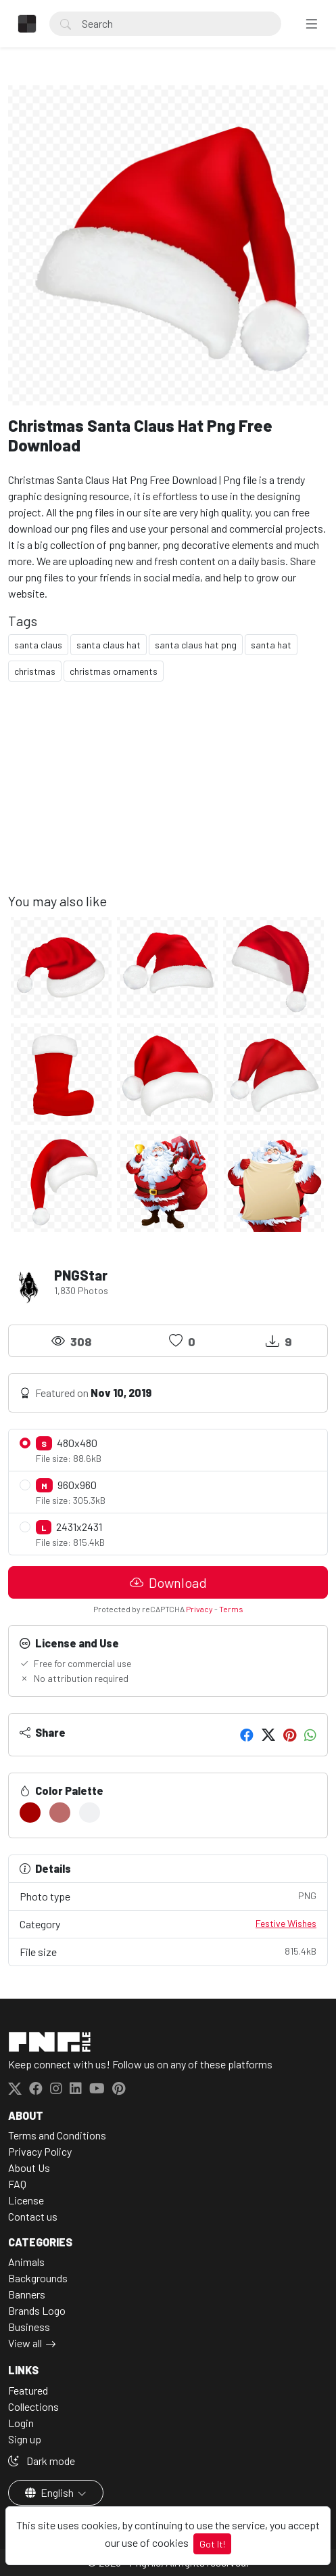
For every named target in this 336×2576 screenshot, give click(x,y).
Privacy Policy (40, 2151)
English (50, 2492)
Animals (26, 2261)
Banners (26, 2294)
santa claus (38, 644)
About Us (29, 2167)
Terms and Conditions (57, 2135)
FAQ (17, 2183)
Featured (28, 2390)
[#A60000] (30, 1812)
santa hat (271, 644)
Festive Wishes (286, 1923)
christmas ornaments (114, 671)
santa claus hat (108, 644)
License (26, 2200)
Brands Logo (37, 2310)
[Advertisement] (168, 798)
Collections (33, 2406)
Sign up (24, 2439)
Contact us (32, 2216)
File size (168, 1951)
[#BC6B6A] (59, 1812)
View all (25, 2342)
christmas (34, 671)
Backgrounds (38, 2277)
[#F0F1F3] (89, 1812)
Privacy (199, 1609)
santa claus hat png (196, 644)
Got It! (212, 2544)
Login (21, 2422)
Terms (231, 1609)
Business (29, 2326)
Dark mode (41, 2460)
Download (168, 1582)
